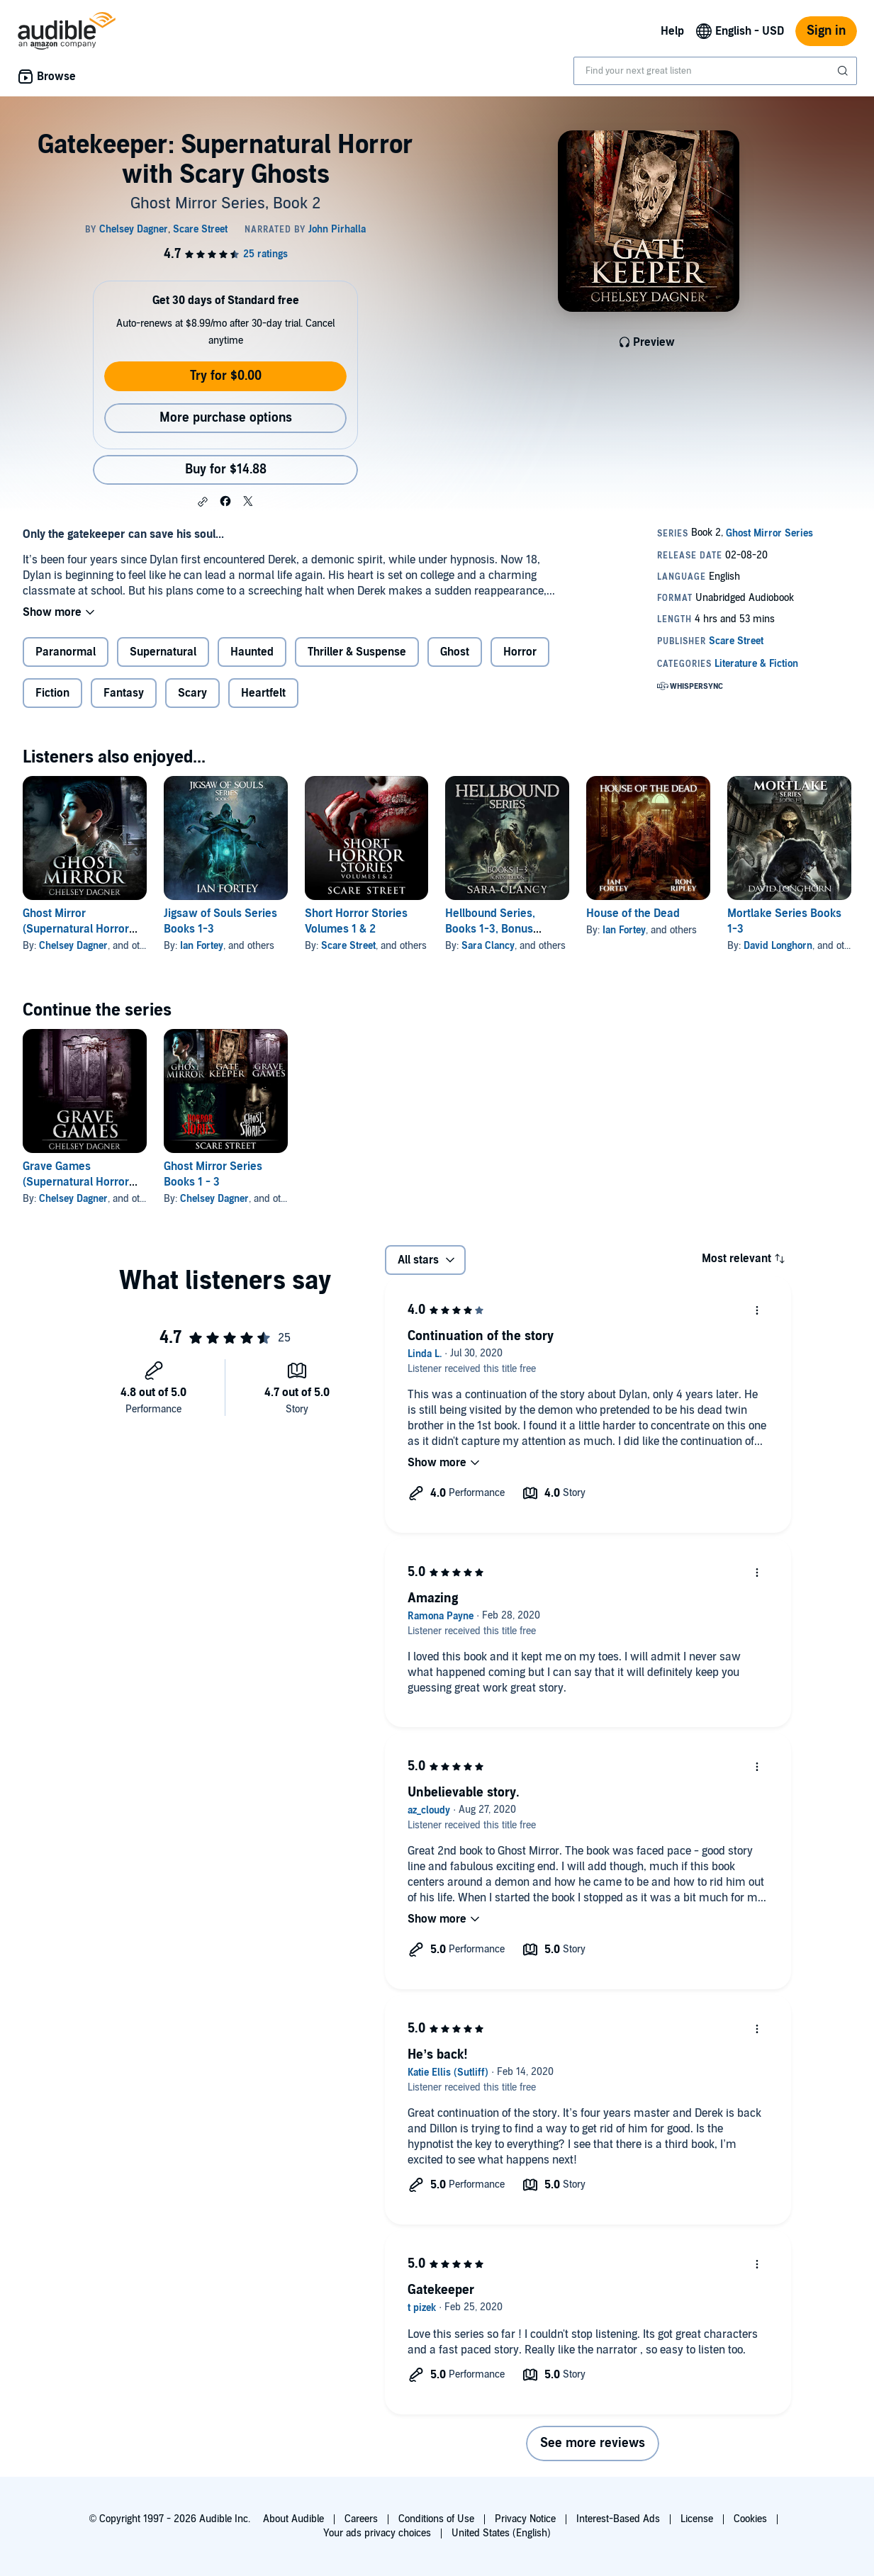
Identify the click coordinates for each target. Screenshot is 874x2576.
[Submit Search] (844, 71)
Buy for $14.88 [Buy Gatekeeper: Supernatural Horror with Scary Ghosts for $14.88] (226, 469)
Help (672, 31)
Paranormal (65, 652)
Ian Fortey (201, 946)
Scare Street (348, 946)
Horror (520, 652)
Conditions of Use (436, 2519)
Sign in (826, 30)
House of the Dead (633, 913)
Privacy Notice (525, 2519)
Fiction (52, 693)
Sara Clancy (488, 946)
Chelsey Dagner (73, 946)
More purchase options (225, 417)
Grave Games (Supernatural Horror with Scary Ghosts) (76, 1182)
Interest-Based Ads (618, 2519)
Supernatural (163, 652)
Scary (192, 693)
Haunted (252, 652)
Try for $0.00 (226, 376)
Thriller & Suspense (357, 652)
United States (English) (501, 2533)
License (696, 2519)
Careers (361, 2519)
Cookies (750, 2519)
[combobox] (715, 71)
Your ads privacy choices (377, 2533)
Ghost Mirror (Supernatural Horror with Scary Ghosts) (76, 929)
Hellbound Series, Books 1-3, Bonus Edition (490, 929)
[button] (202, 501)
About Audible (293, 2519)
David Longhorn (778, 946)
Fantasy (123, 693)
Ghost (454, 652)
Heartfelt (263, 693)
